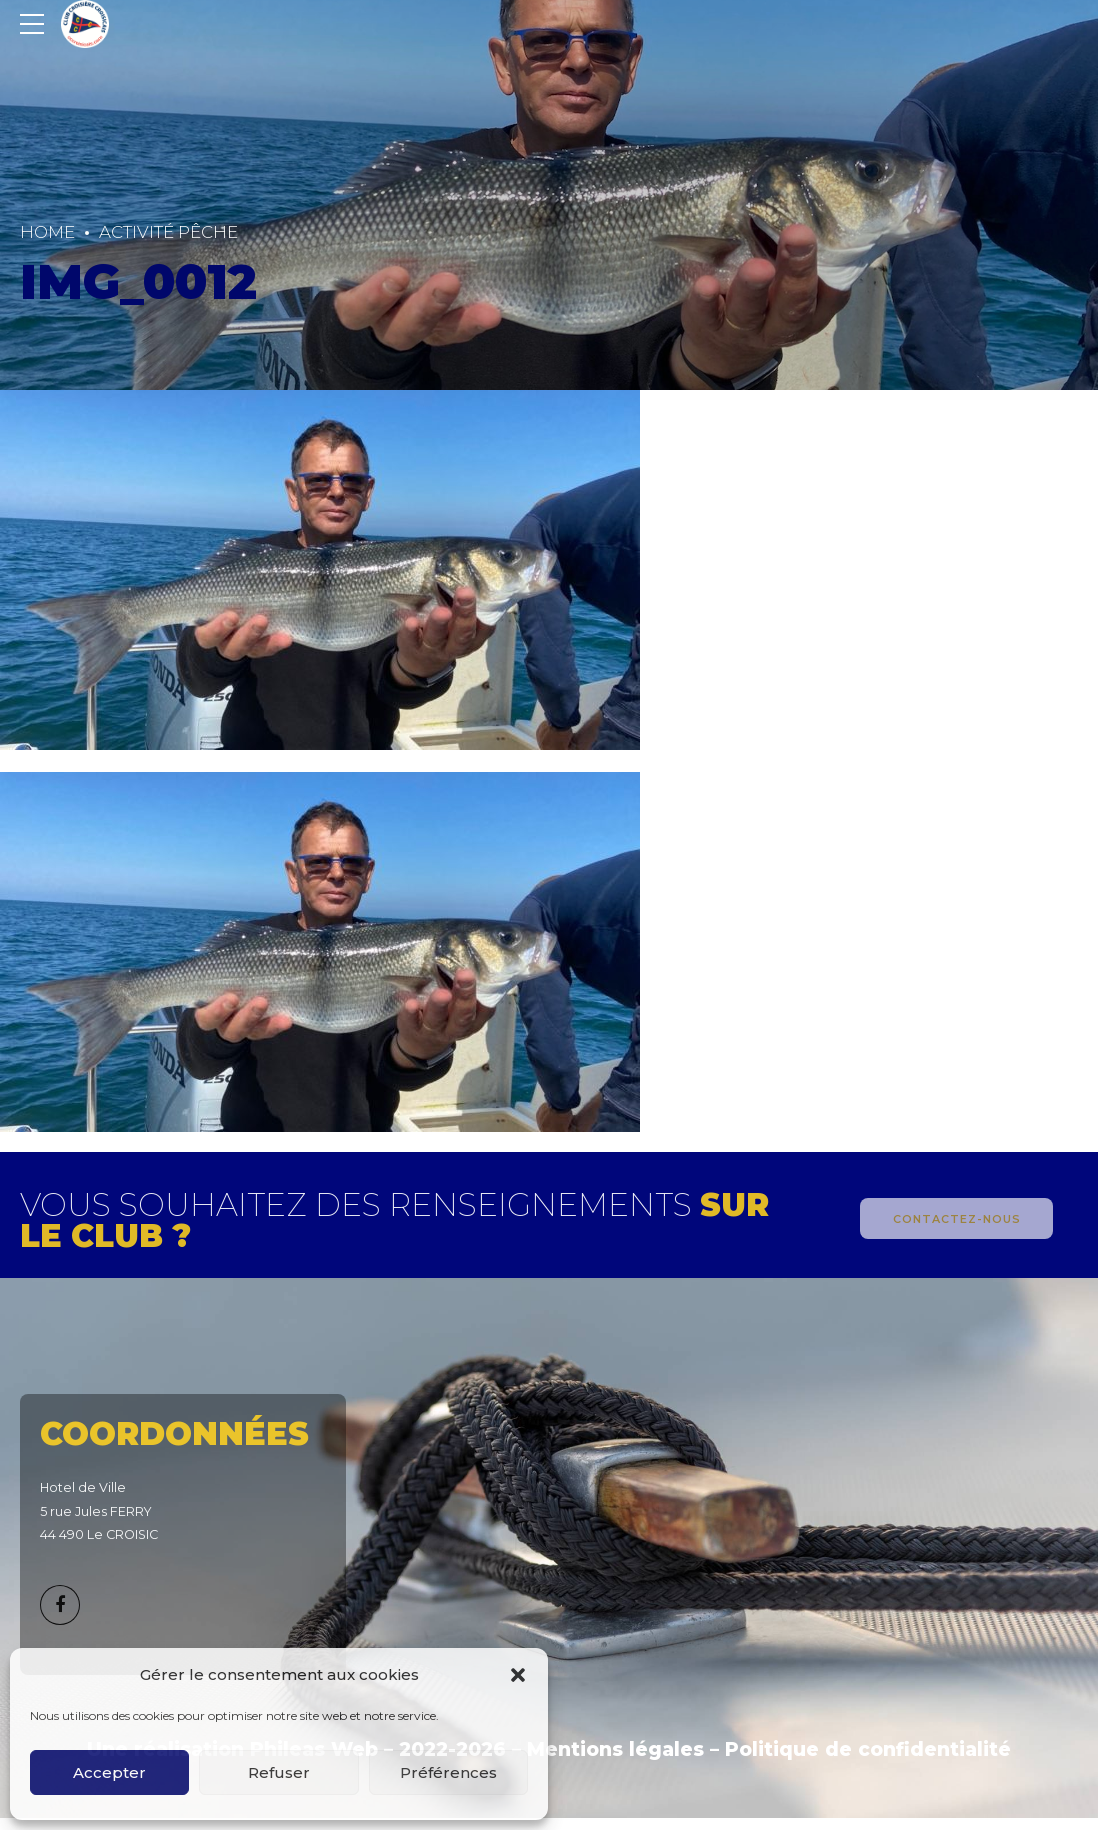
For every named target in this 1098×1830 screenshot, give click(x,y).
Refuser (279, 1772)
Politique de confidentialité (868, 1749)
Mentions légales (615, 1749)
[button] (518, 1675)
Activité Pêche (168, 232)
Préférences (448, 1772)
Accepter (109, 1772)
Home (47, 232)
